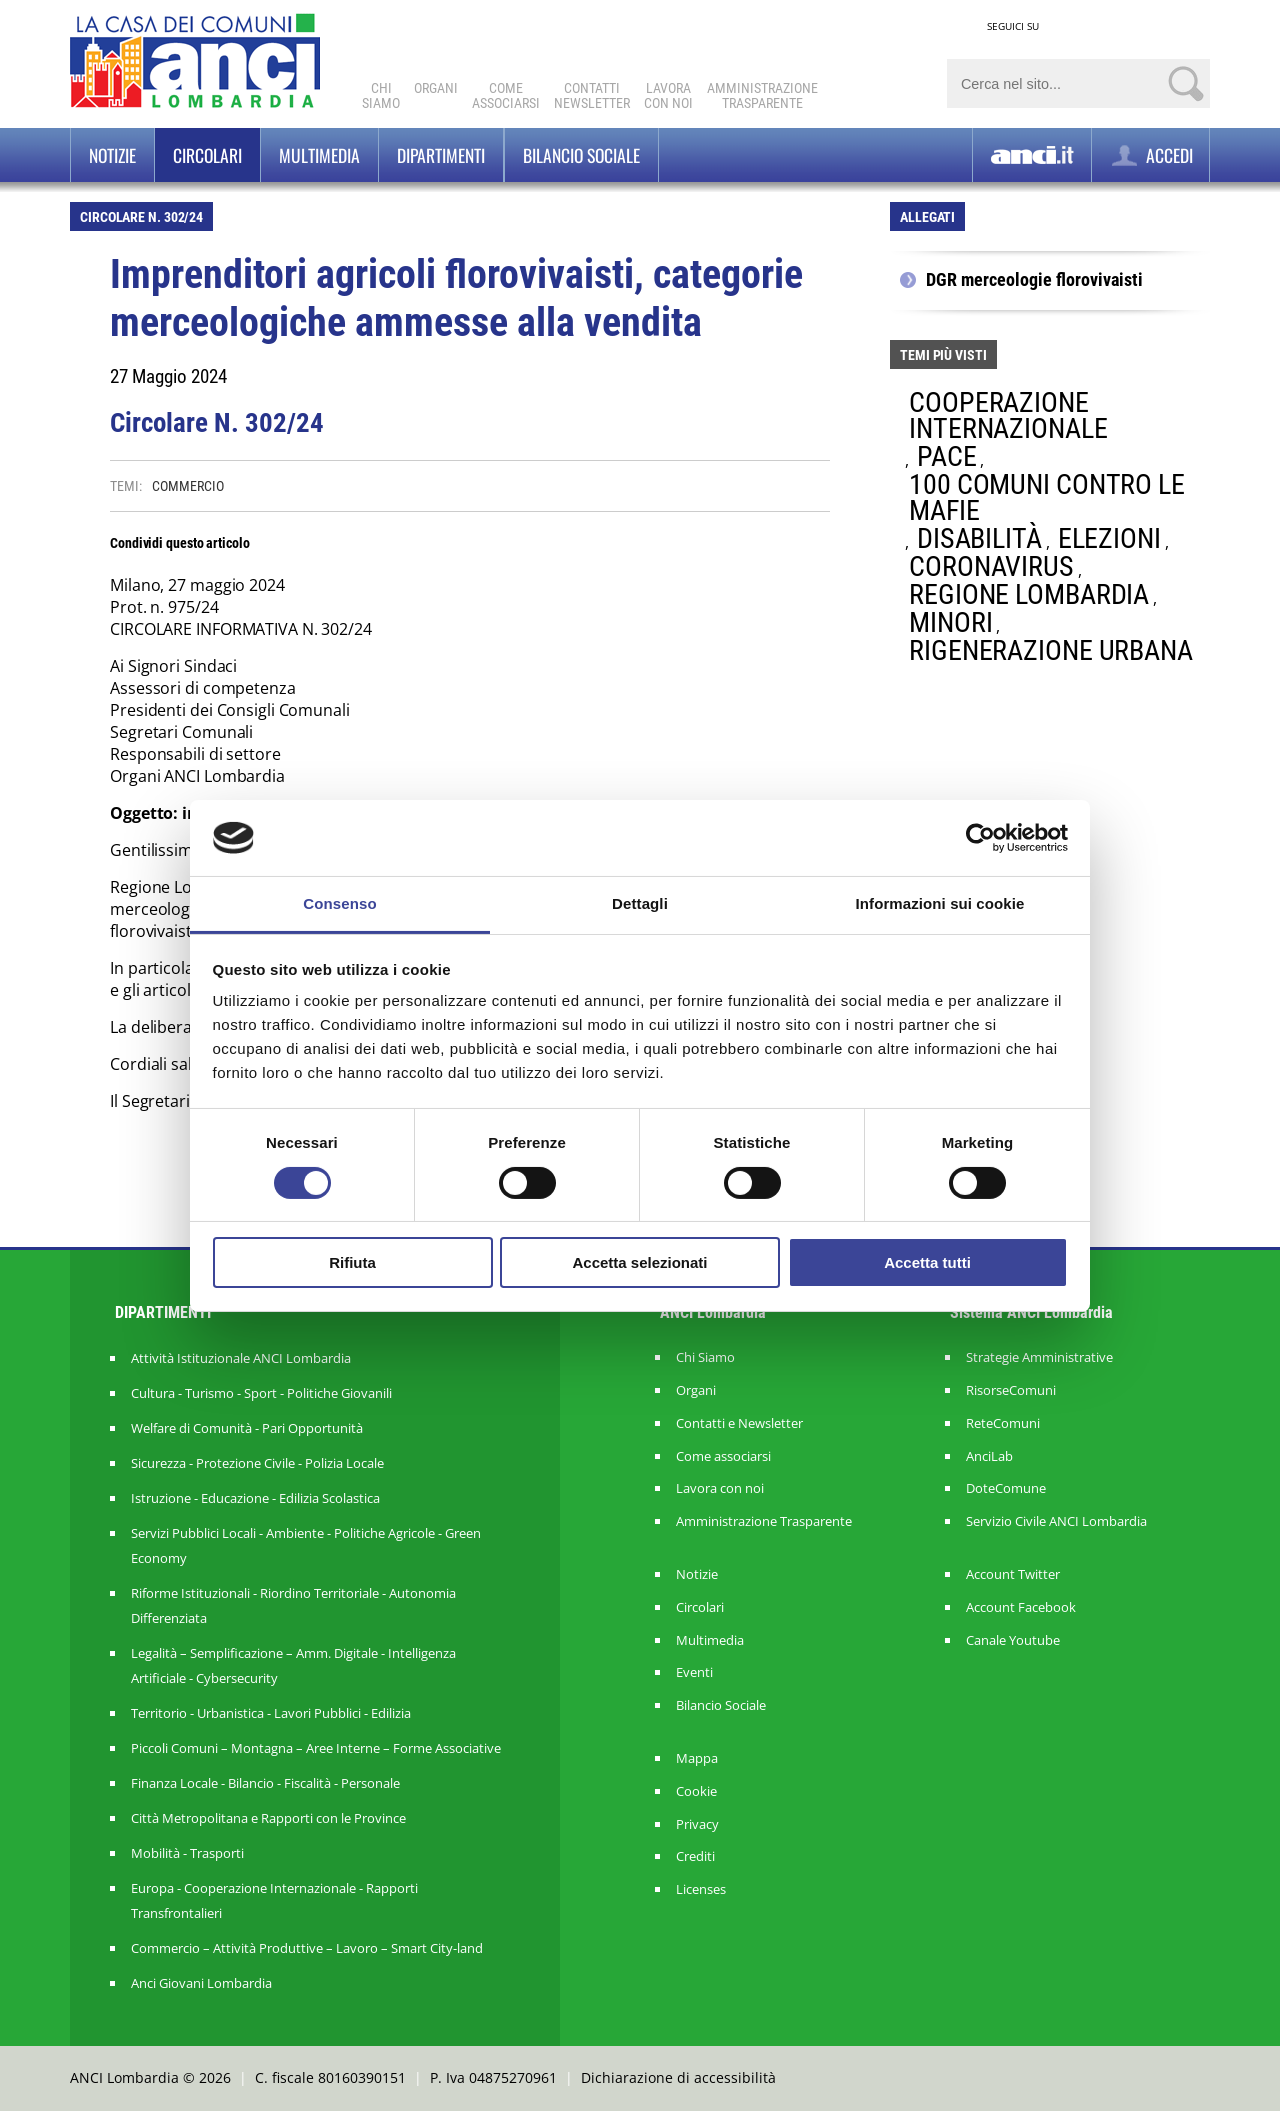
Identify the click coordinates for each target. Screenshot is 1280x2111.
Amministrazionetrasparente (762, 95)
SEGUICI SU (1013, 26)
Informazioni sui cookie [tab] (940, 903)
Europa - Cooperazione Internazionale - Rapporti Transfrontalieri (274, 1900)
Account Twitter (1013, 1574)
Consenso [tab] (339, 903)
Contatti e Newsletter (739, 1423)
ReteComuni (1003, 1423)
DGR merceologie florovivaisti (1034, 280)
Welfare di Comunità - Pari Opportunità (247, 1428)
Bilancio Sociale (721, 1705)
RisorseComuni (1011, 1390)
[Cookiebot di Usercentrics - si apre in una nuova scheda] (980, 838)
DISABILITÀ (979, 538)
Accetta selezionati (639, 1262)
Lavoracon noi (668, 95)
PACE (947, 456)
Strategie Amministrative (1039, 1357)
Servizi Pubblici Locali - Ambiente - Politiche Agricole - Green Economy (306, 1545)
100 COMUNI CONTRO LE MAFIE (1047, 497)
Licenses (701, 1889)
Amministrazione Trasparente (764, 1521)
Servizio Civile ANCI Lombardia (1056, 1521)
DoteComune (1006, 1488)
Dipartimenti (441, 155)
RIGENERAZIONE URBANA (1051, 650)
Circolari (207, 155)
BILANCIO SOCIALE (581, 155)
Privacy (697, 1824)
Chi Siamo (381, 95)
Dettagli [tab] (640, 903)
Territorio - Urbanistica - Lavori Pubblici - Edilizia (271, 1713)
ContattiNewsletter (592, 95)
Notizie (112, 155)
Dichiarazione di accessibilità (678, 2077)
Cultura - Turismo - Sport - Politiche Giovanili (261, 1393)
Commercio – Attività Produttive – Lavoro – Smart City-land (307, 1948)
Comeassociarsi (506, 95)
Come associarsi (723, 1456)
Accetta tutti (927, 1262)
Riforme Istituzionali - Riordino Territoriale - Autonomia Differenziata (293, 1605)
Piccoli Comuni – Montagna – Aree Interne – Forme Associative (316, 1748)
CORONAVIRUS (991, 566)
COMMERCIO (187, 486)
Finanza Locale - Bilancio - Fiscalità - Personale (265, 1783)
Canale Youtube (1013, 1640)
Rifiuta (352, 1262)
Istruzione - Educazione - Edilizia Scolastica (255, 1498)
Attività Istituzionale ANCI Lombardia (241, 1358)
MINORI (950, 622)
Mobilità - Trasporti (187, 1853)
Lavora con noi (720, 1488)
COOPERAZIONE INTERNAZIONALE (1008, 415)
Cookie (696, 1791)
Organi (436, 88)
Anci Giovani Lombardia (201, 1983)
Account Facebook (1021, 1607)
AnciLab (989, 1456)
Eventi (694, 1672)
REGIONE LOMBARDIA (1029, 594)
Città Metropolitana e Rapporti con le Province (268, 1818)
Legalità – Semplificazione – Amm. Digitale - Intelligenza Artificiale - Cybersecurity (293, 1665)
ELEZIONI (1109, 538)
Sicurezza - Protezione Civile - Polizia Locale (257, 1463)
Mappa (697, 1758)
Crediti (695, 1856)
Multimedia (319, 155)
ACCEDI (1150, 155)
